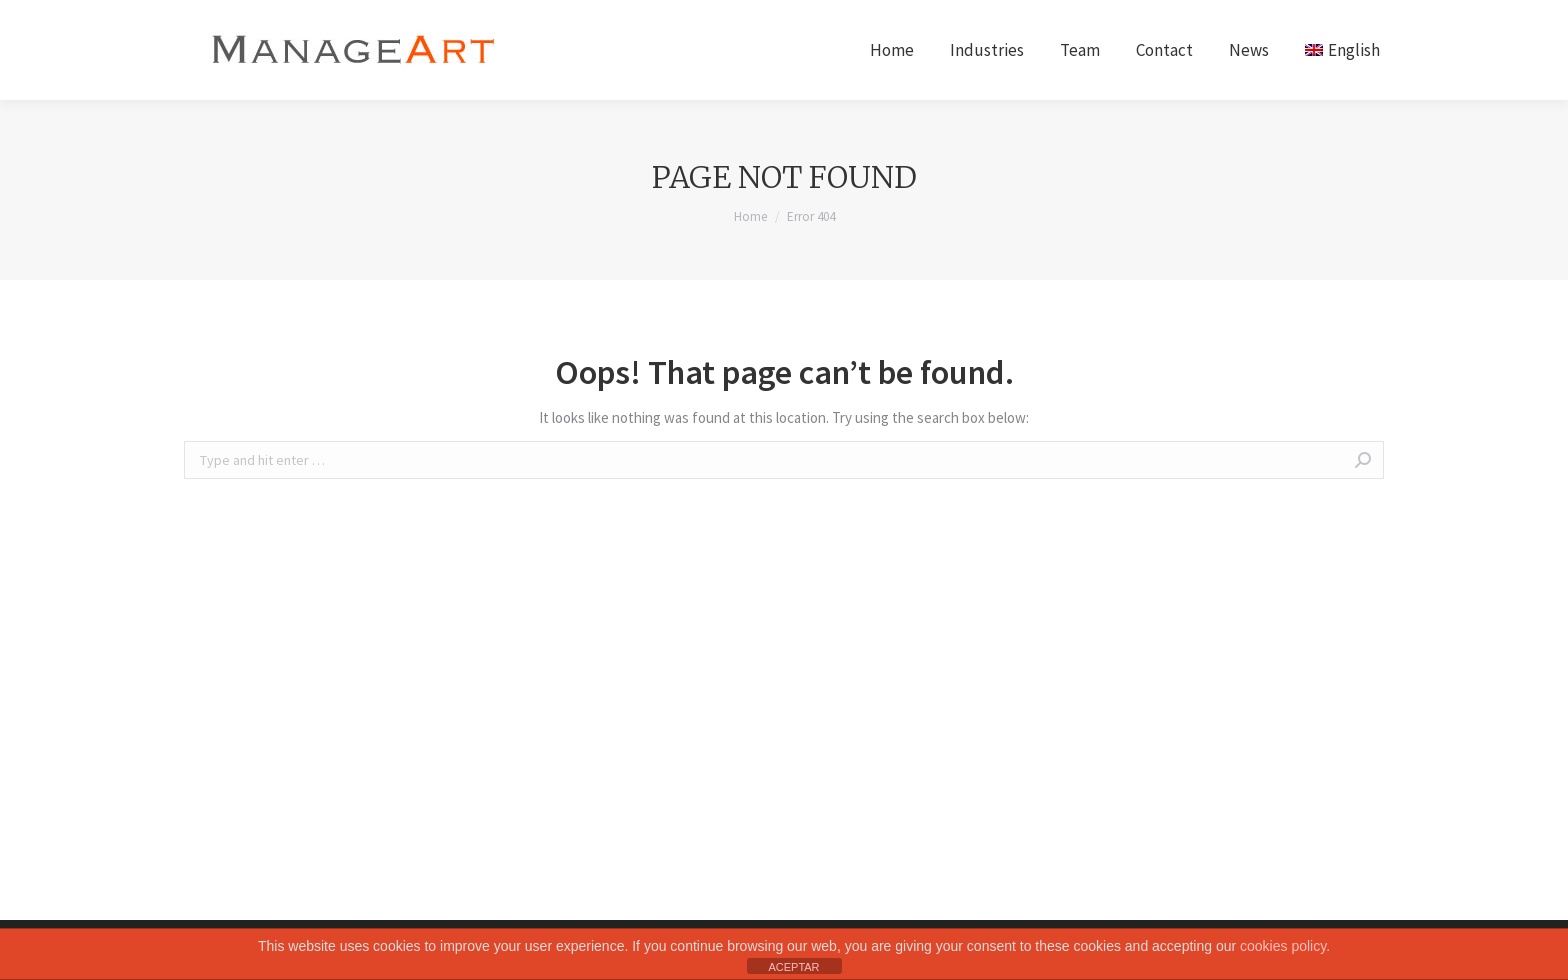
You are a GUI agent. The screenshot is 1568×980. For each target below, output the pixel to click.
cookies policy (1283, 946)
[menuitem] (892, 50)
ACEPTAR (793, 967)
